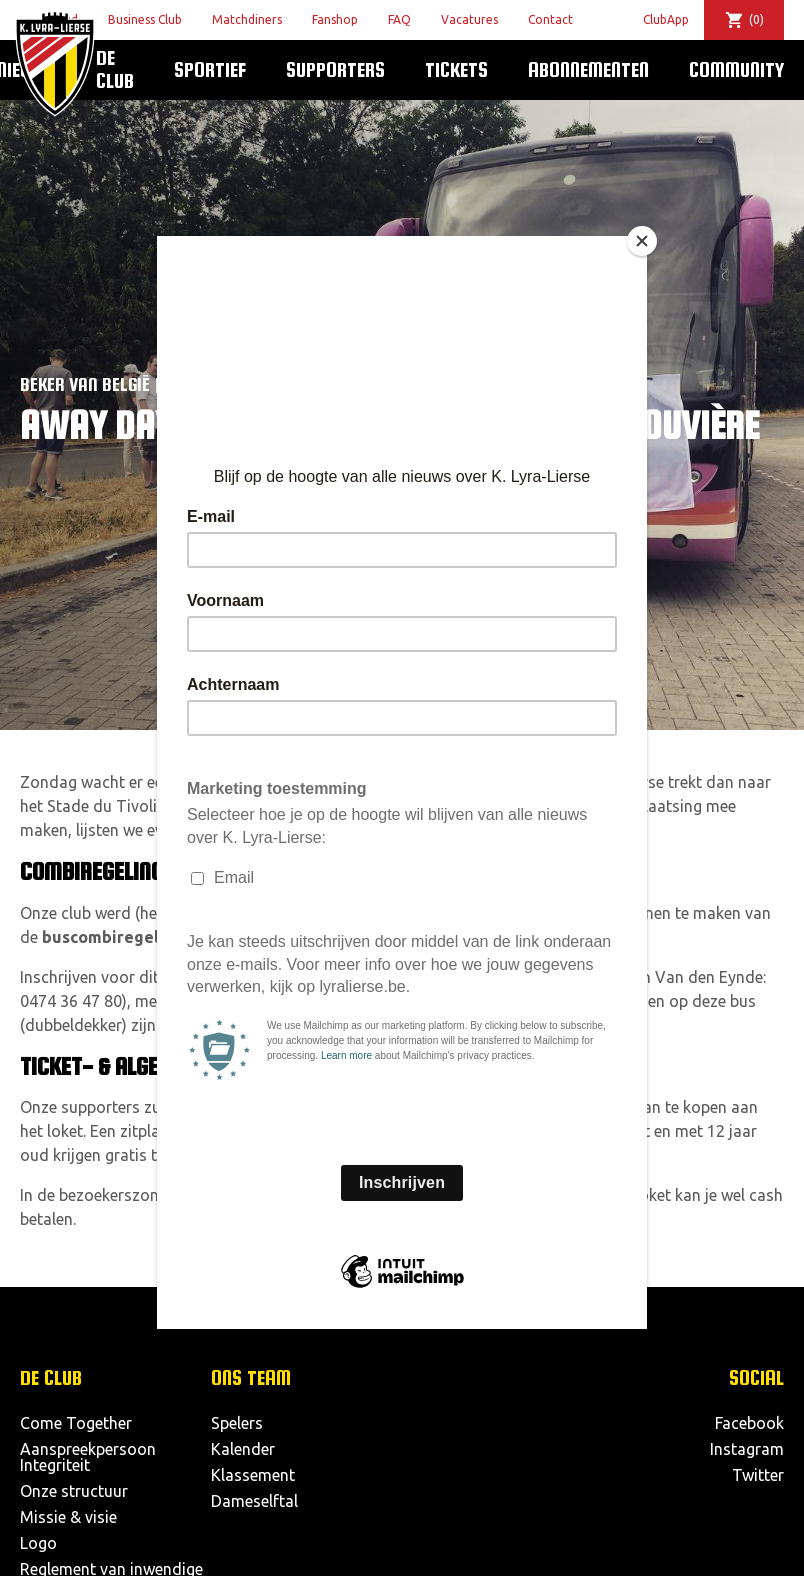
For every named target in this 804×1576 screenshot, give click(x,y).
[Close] (642, 241)
